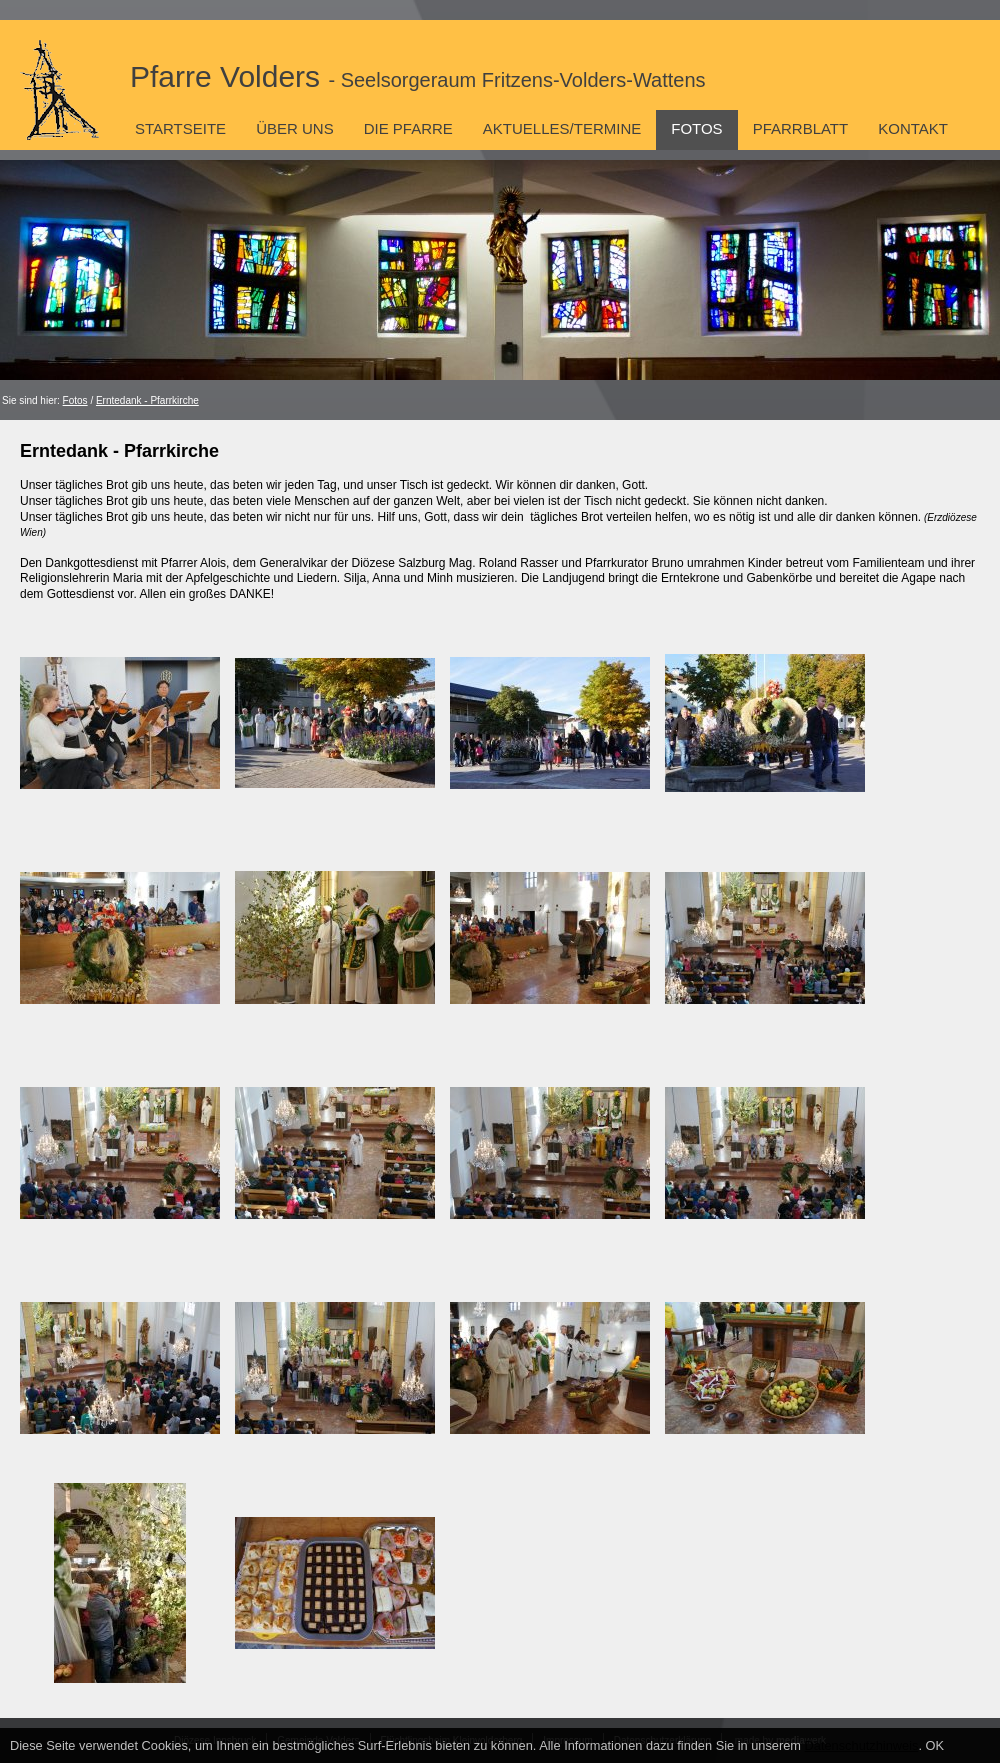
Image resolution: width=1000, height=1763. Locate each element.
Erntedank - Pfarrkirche (147, 400)
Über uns (295, 128)
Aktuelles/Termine (562, 128)
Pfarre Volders (418, 76)
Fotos (696, 128)
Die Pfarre (408, 128)
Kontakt (913, 128)
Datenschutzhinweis (862, 1745)
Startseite (180, 128)
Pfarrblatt (801, 128)
